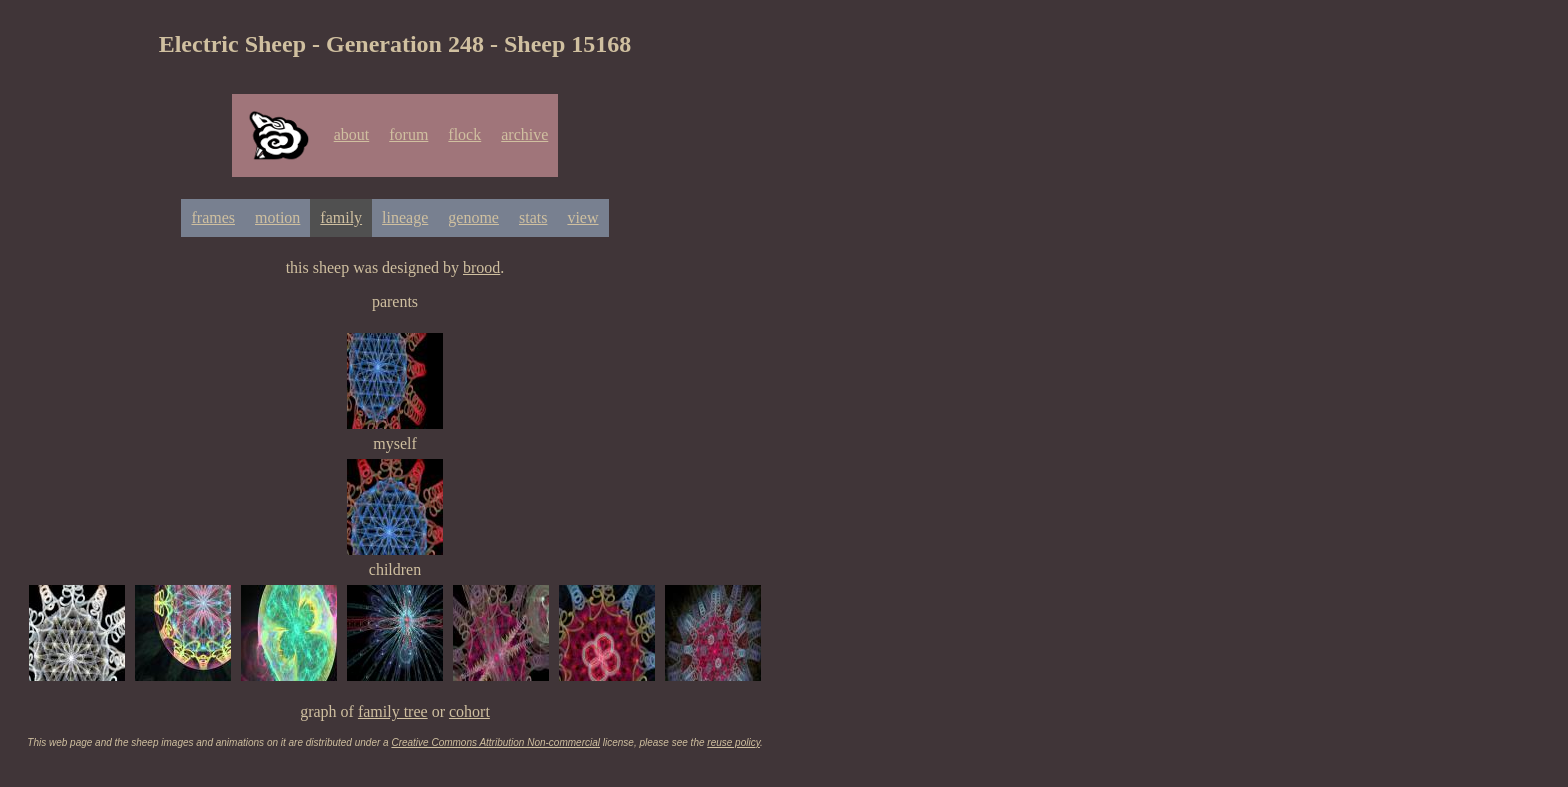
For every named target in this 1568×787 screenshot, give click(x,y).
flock (464, 134)
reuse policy (733, 742)
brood (481, 267)
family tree (393, 711)
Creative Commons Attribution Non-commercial (495, 742)
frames (213, 217)
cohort (469, 711)
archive (524, 134)
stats (533, 217)
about (352, 134)
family (341, 217)
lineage (405, 217)
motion (277, 217)
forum (408, 134)
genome (473, 217)
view (582, 217)
